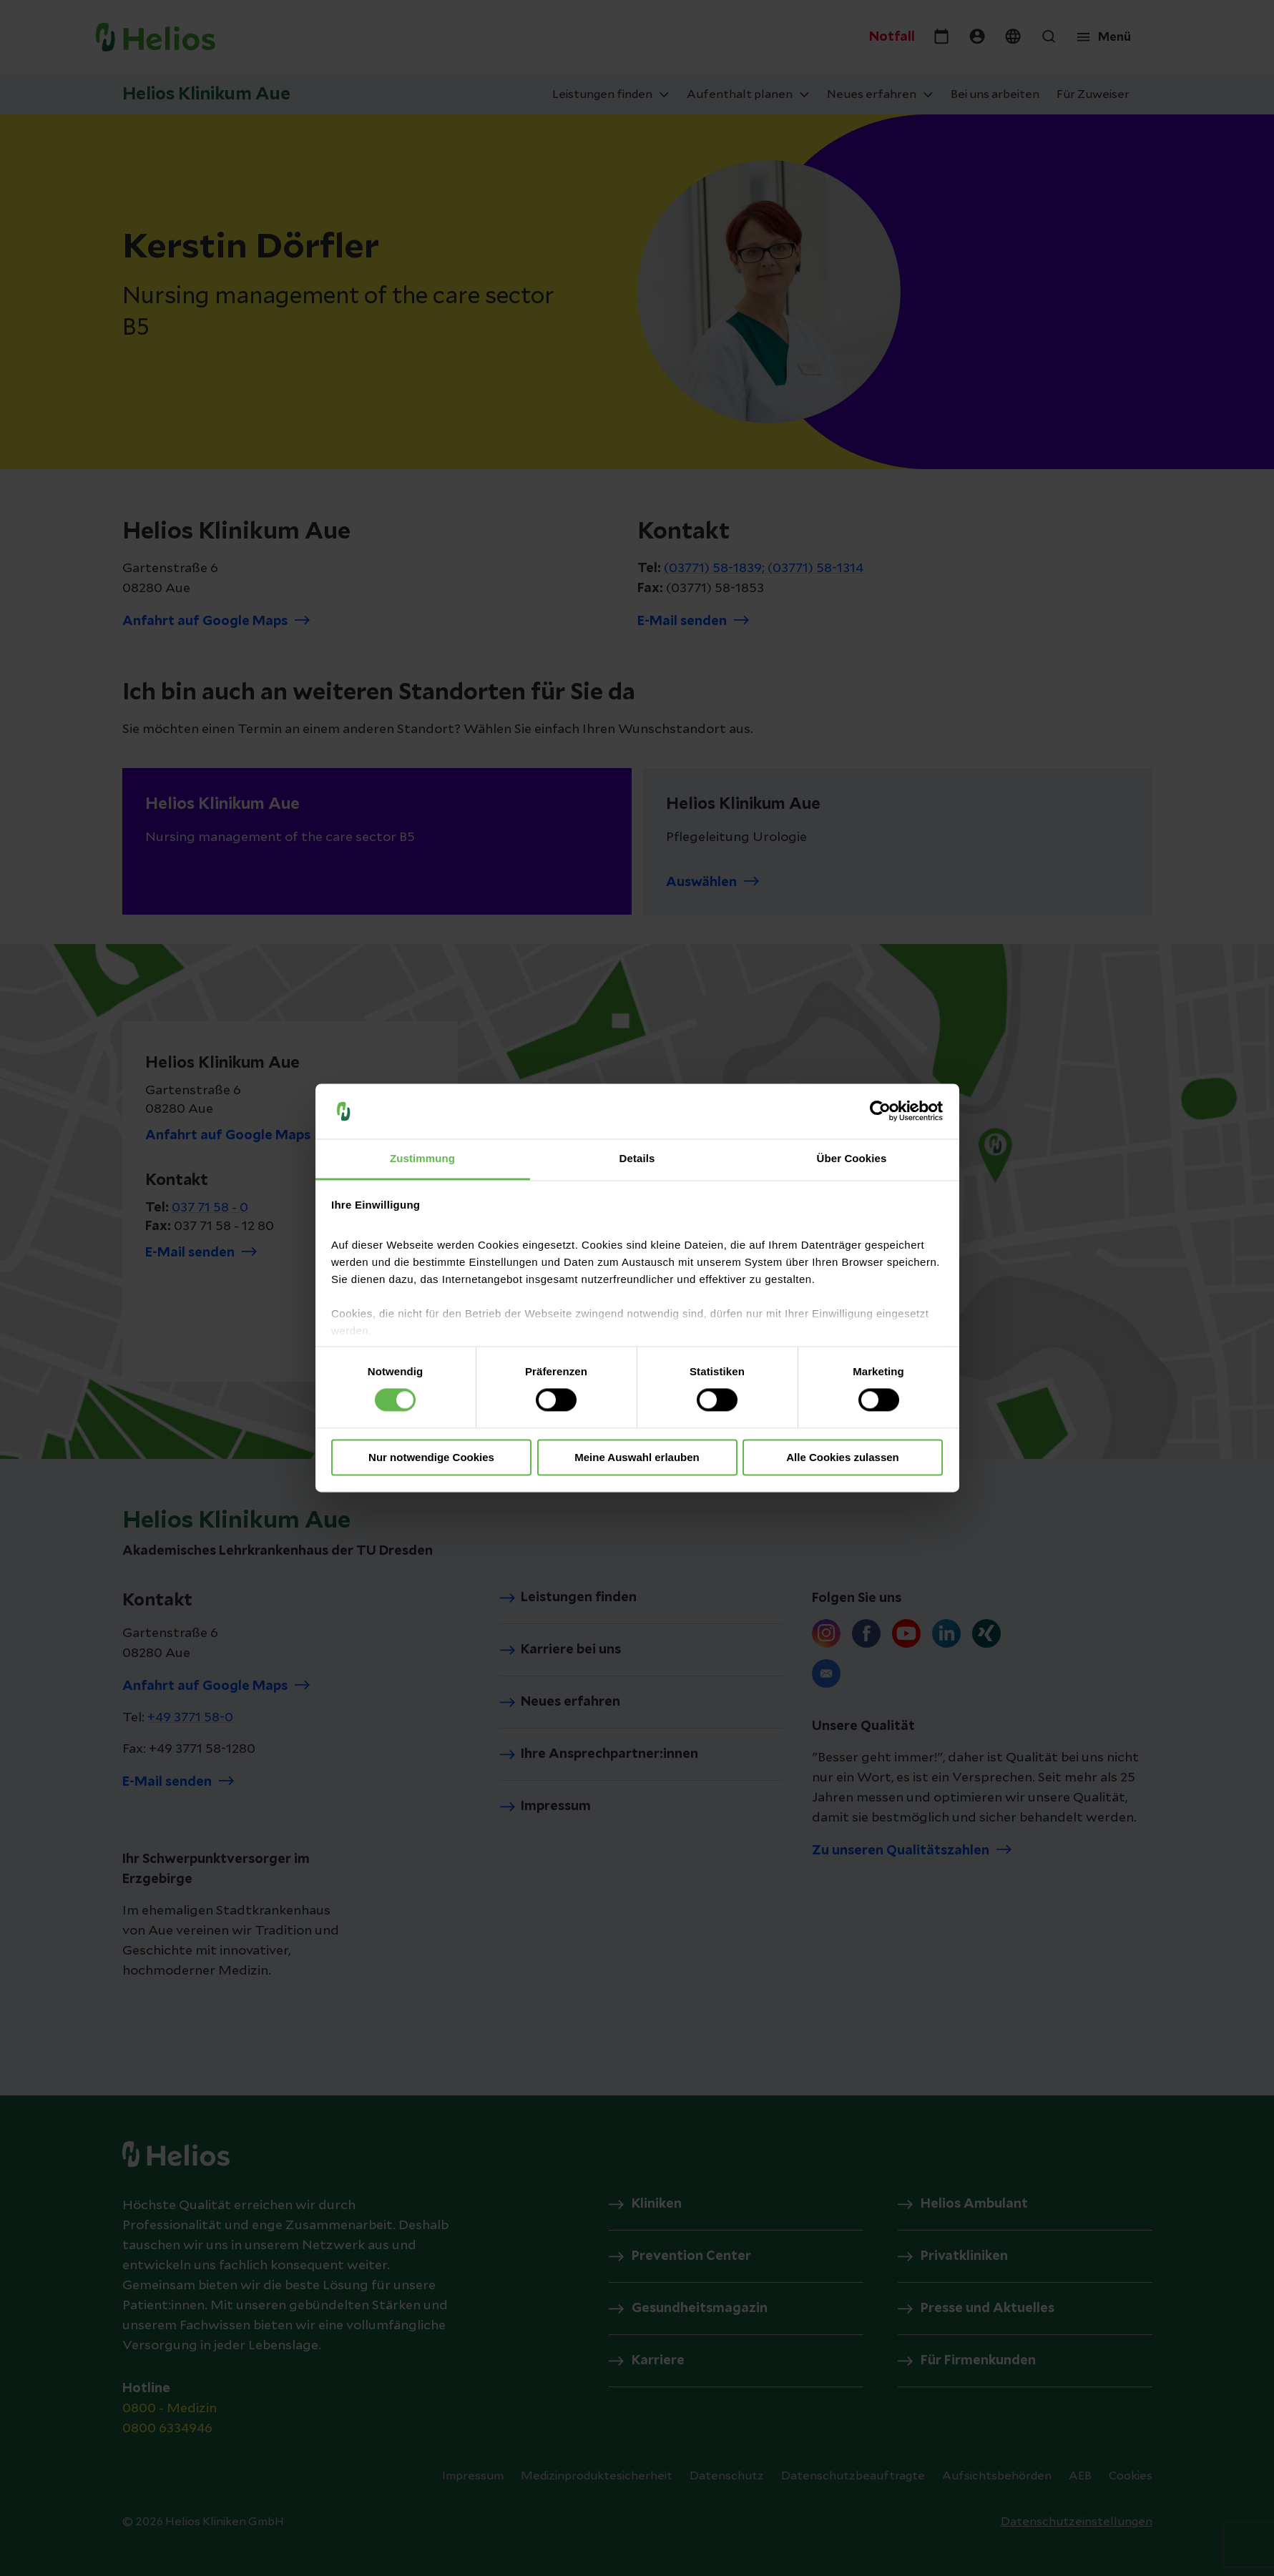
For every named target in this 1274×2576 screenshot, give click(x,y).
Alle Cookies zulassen (842, 1457)
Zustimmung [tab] (422, 1158)
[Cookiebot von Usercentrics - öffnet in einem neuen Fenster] (880, 1111)
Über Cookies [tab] (852, 1158)
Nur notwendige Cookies (431, 1457)
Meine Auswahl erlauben (637, 1457)
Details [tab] (637, 1158)
